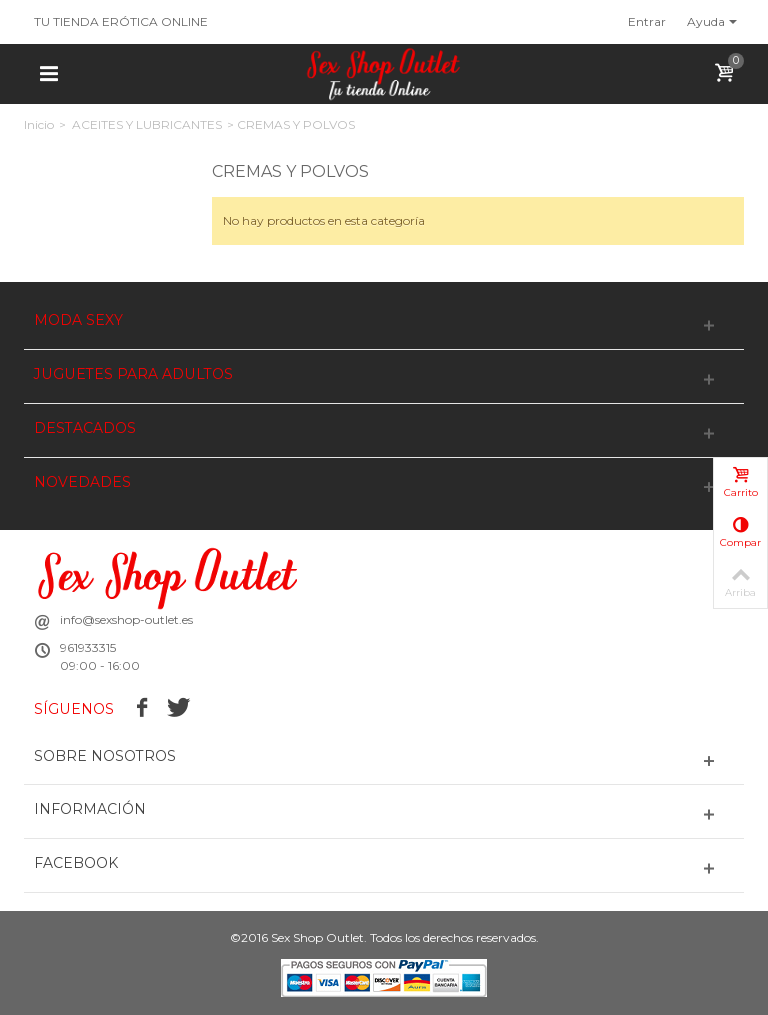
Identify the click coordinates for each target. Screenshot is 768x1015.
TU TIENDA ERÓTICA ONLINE (121, 21)
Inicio (39, 124)
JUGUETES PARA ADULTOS (133, 374)
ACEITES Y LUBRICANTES (147, 124)
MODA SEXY (78, 320)
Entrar (647, 21)
